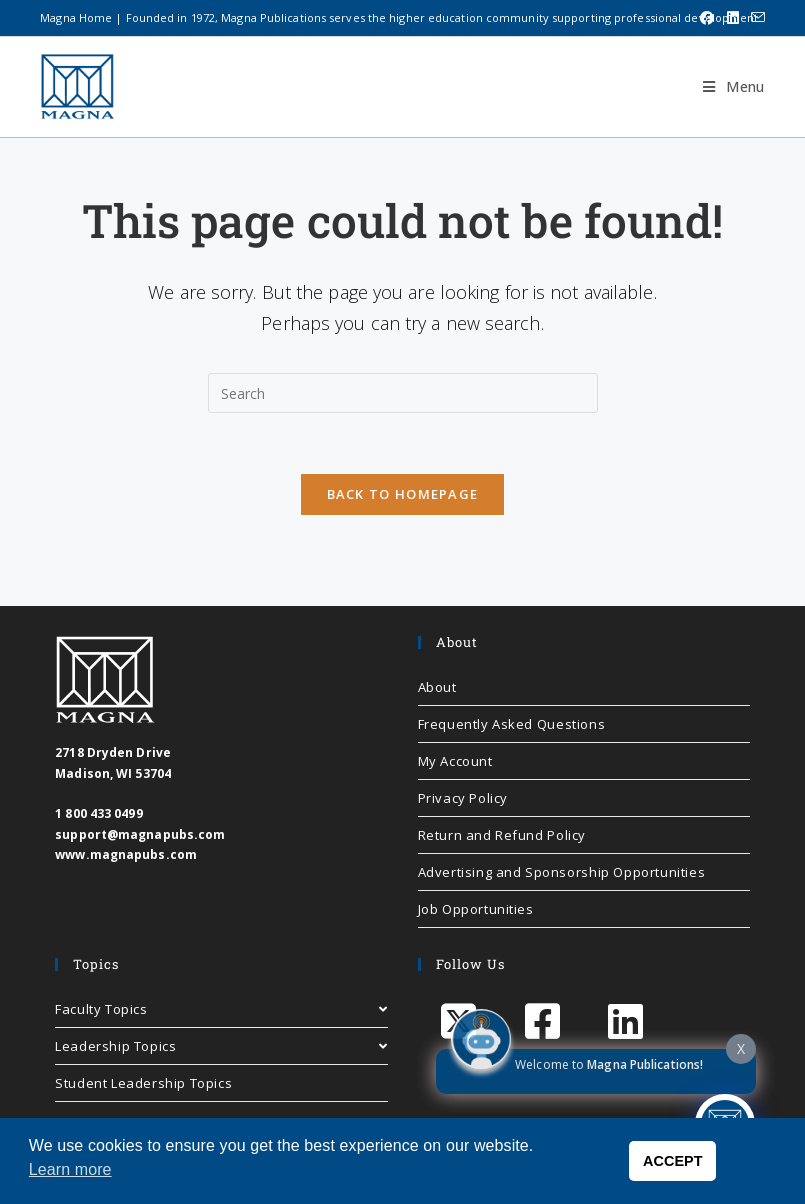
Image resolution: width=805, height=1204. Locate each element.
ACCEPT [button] (673, 1161)
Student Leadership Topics (143, 1083)
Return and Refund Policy (502, 835)
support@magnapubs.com (140, 834)
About (437, 687)
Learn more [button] (70, 1169)
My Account (455, 761)
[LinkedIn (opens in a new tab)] (733, 18)
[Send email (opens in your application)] (755, 18)
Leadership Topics (221, 1046)
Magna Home (76, 17)
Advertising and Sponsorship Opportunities (562, 872)
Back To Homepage (403, 494)
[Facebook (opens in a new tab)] (707, 18)
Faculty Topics (221, 1009)
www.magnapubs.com (126, 854)
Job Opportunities (476, 909)
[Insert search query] (403, 393)
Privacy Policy (463, 798)
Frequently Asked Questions (512, 724)
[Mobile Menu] (726, 86)
